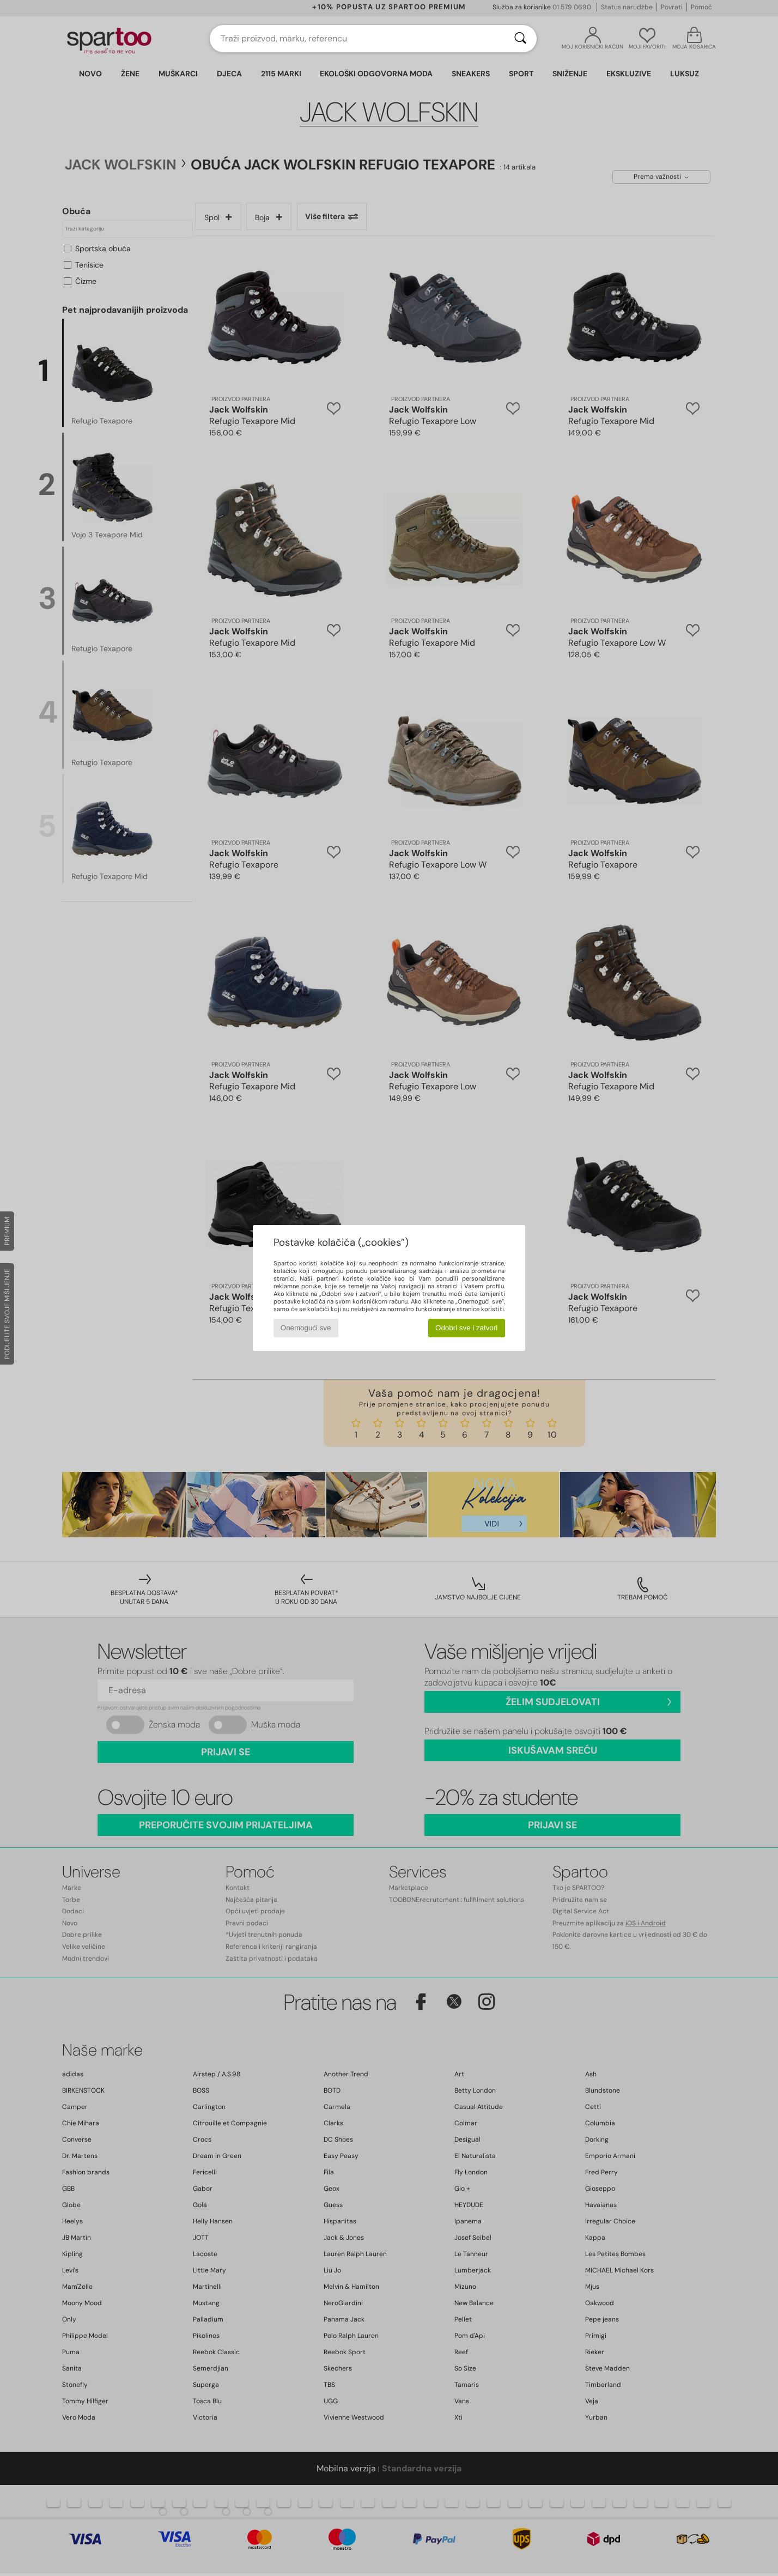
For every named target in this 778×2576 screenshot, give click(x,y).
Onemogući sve (306, 1328)
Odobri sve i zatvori (466, 1328)
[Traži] (520, 38)
